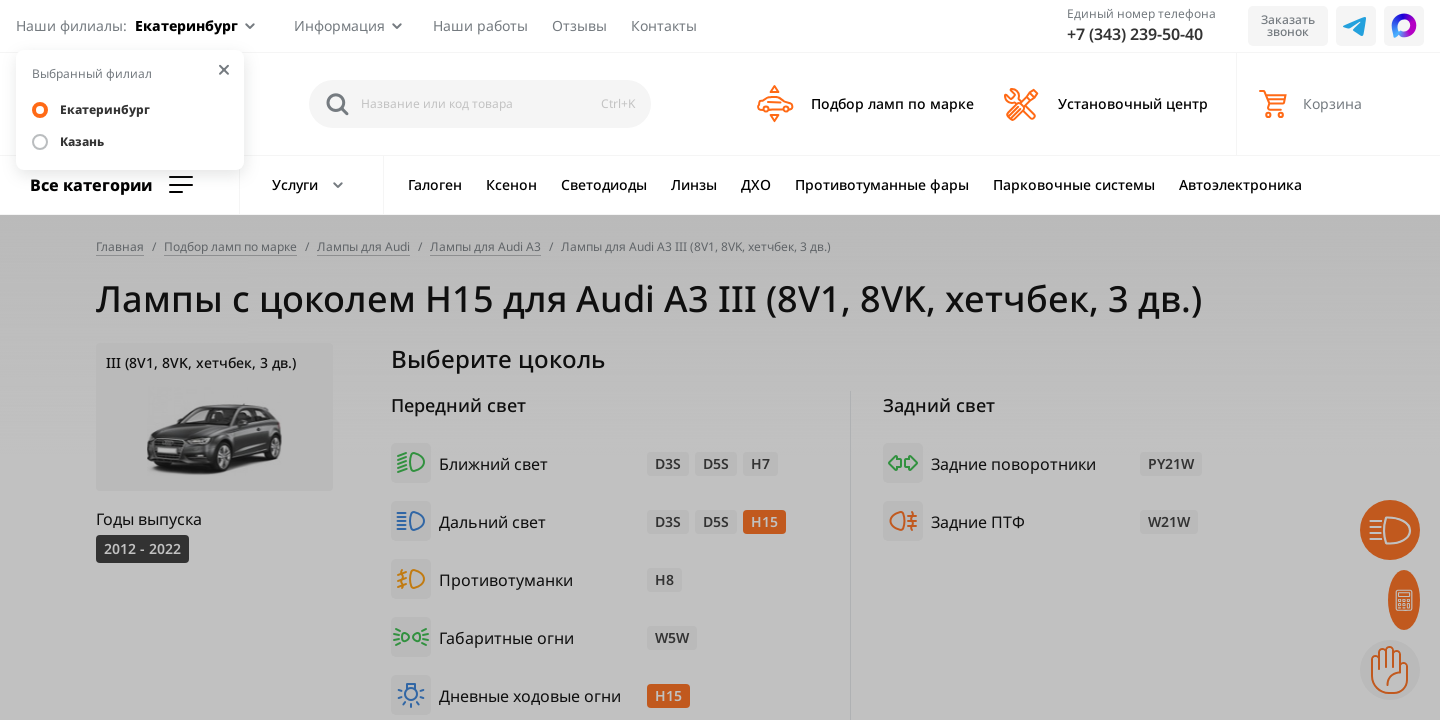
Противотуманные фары (882, 184)
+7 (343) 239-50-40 (1135, 34)
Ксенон (511, 184)
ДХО (756, 184)
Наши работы (480, 25)
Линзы (694, 184)
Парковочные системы (1074, 184)
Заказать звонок (1288, 25)
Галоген (435, 184)
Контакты (664, 25)
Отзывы (579, 25)
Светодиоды (604, 184)
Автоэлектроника (1240, 184)
